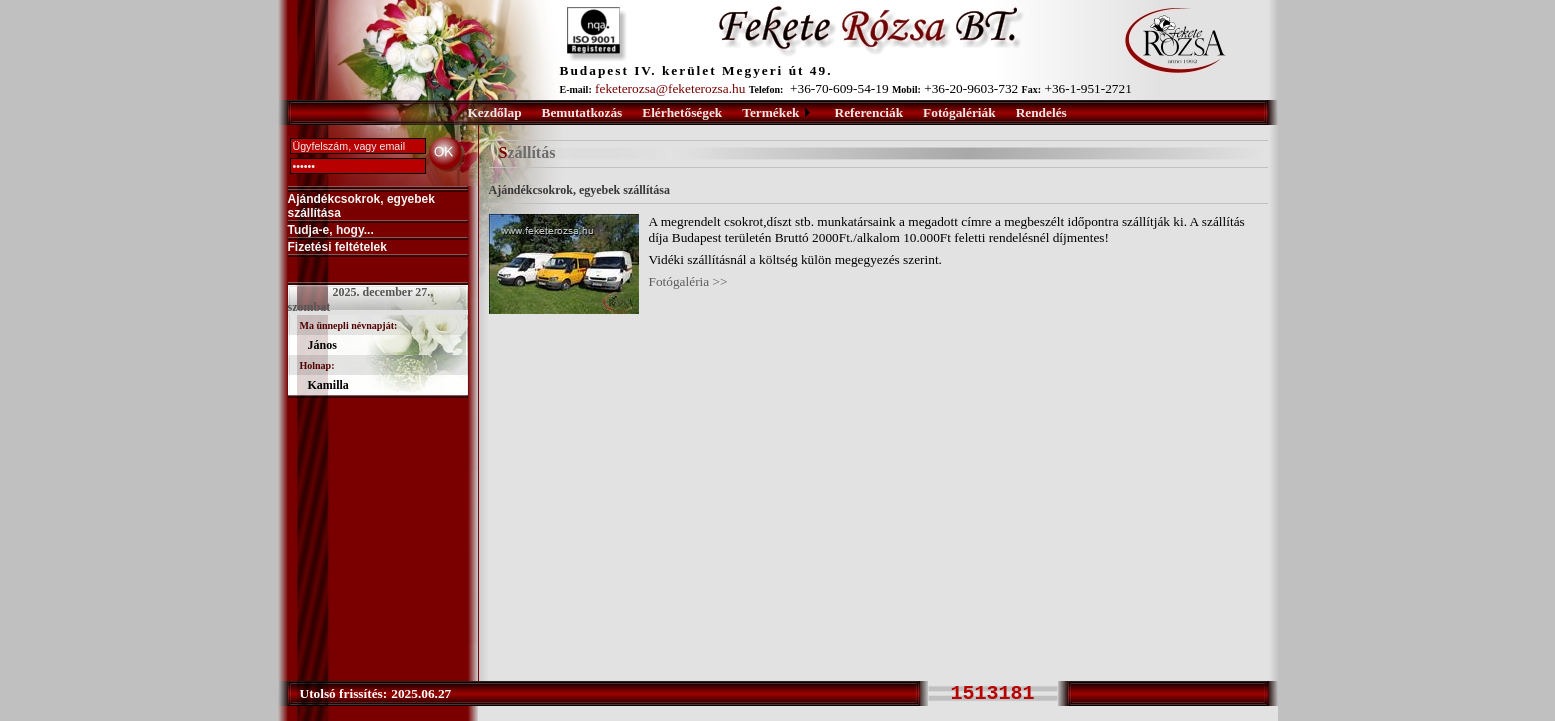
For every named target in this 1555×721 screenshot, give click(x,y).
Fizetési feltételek (337, 247)
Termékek (770, 112)
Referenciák (869, 112)
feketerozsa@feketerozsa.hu (670, 88)
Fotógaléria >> (688, 281)
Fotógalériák (959, 112)
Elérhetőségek (682, 112)
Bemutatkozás (582, 112)
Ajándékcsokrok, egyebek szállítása (361, 206)
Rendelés (1041, 112)
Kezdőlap (495, 112)
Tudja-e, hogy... (331, 230)
